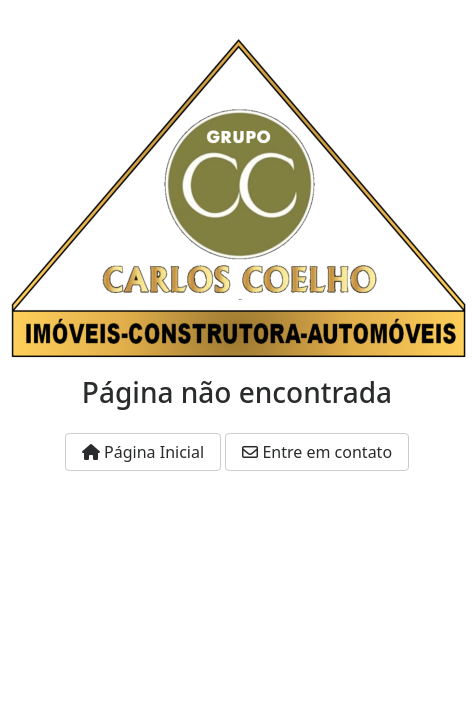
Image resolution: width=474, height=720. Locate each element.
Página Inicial (143, 452)
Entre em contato (317, 452)
